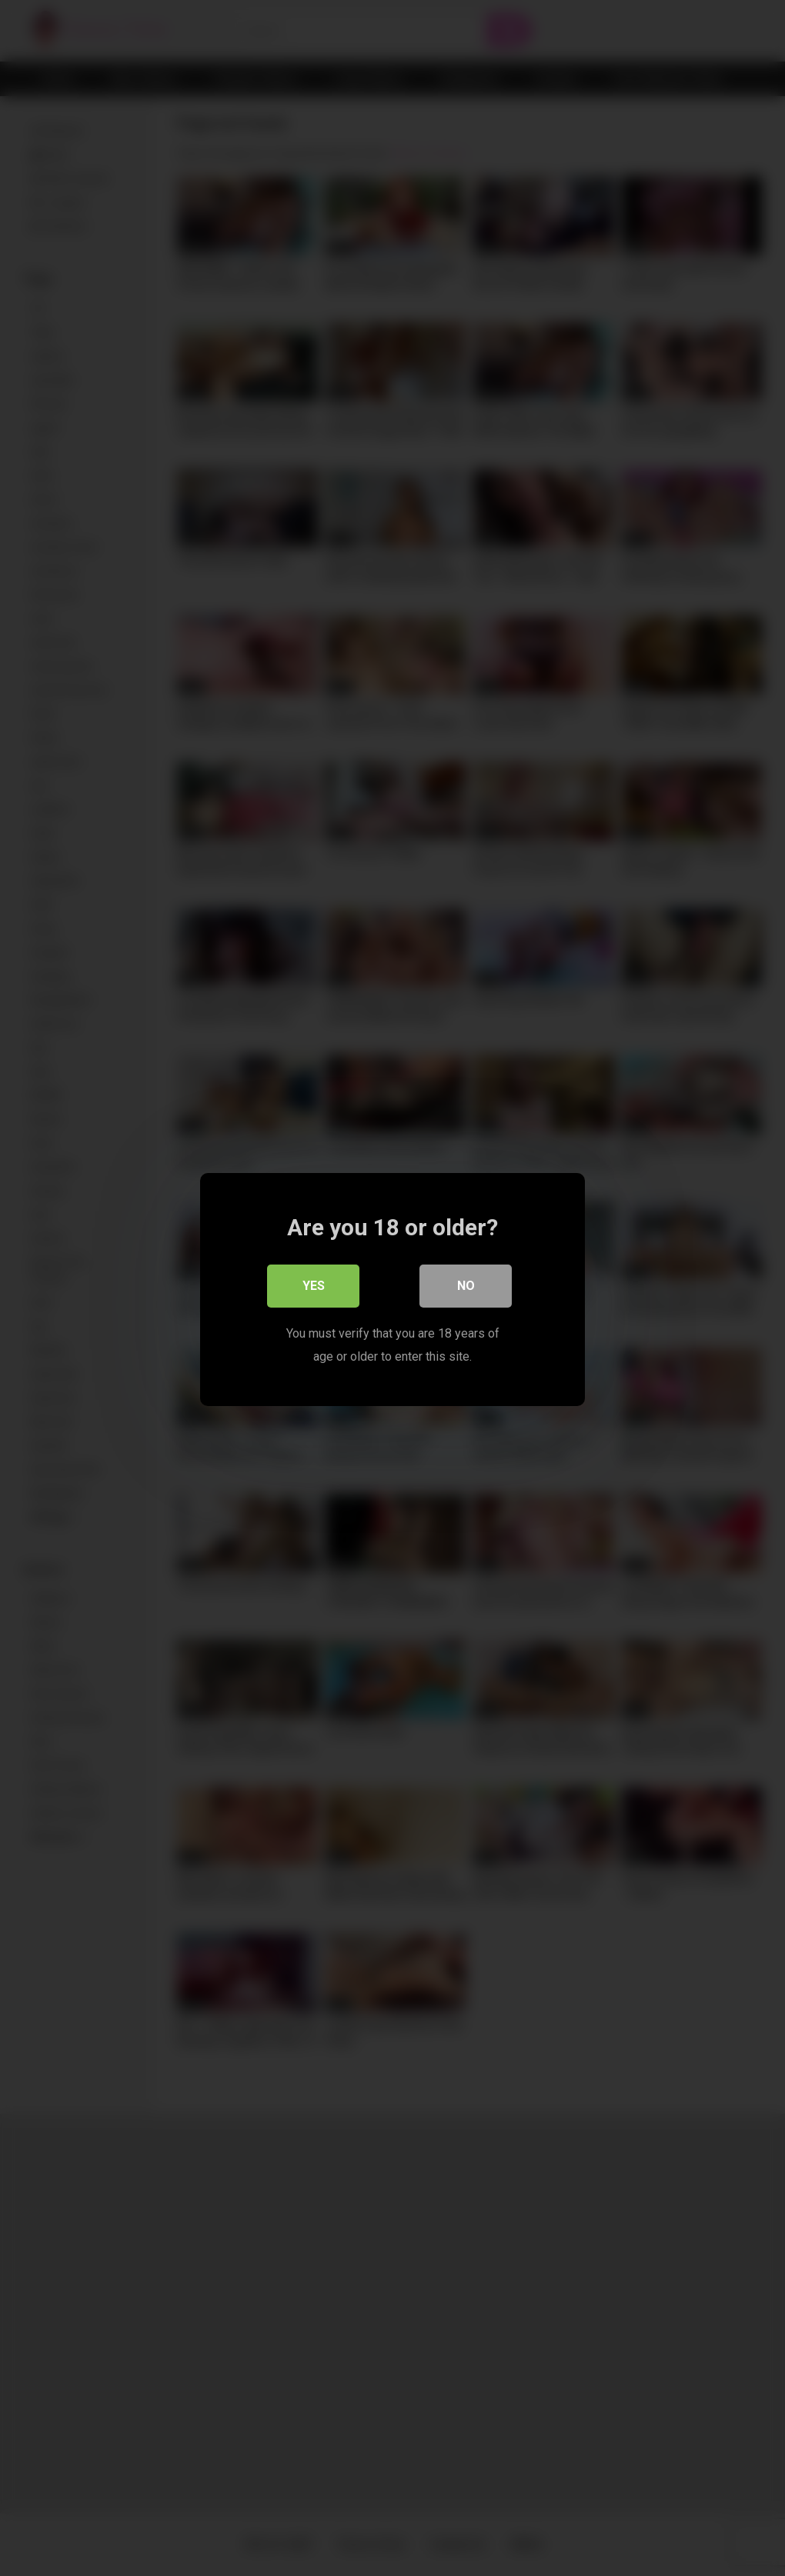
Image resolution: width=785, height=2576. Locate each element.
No (466, 1284)
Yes (313, 1284)
